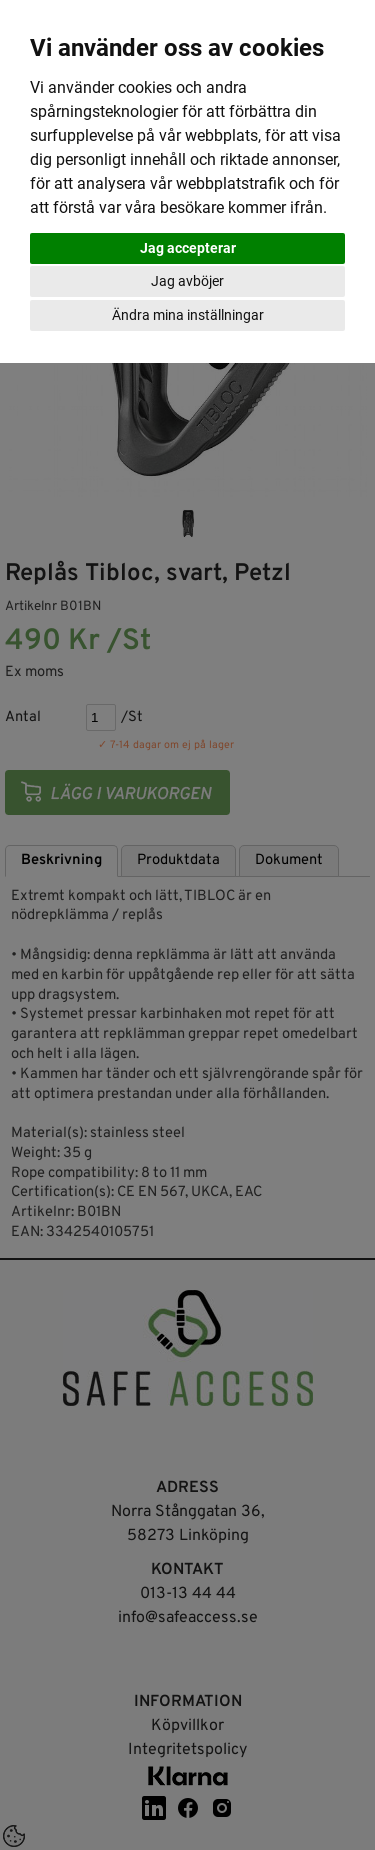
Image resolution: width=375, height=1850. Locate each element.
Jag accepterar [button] (188, 248)
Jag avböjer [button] (187, 281)
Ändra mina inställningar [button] (188, 315)
